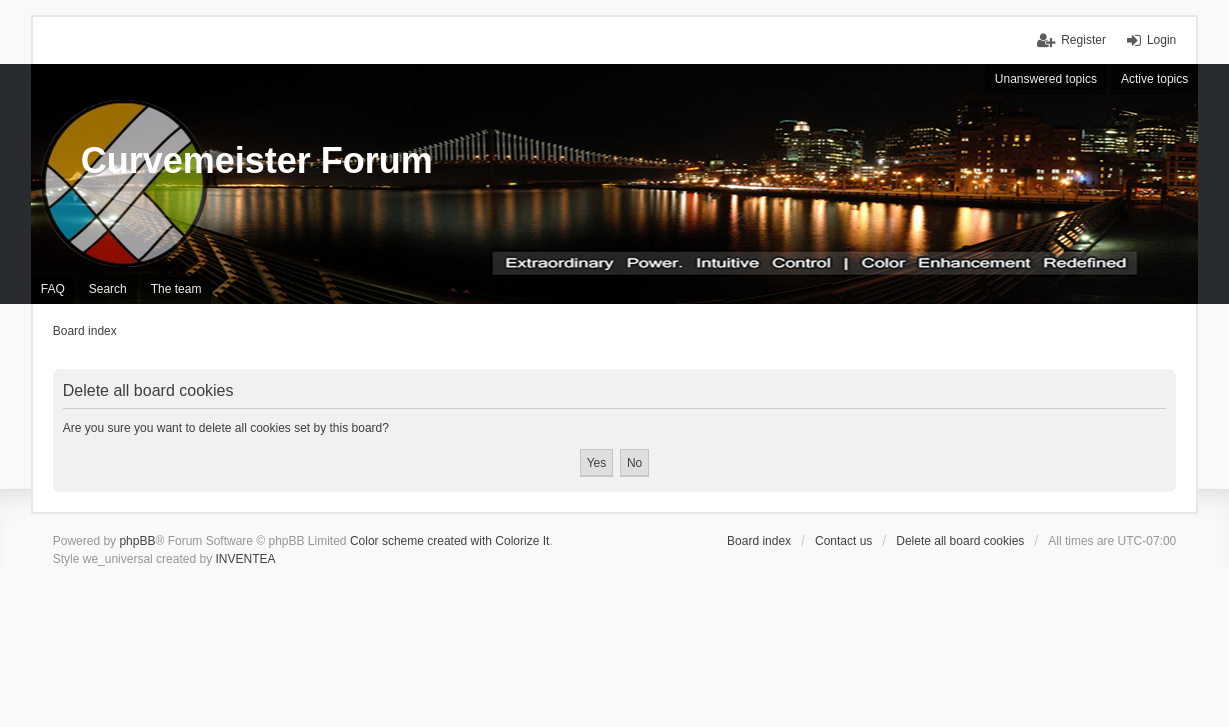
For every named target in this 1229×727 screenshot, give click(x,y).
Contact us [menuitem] (843, 541)
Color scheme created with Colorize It (449, 541)
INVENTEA (245, 559)
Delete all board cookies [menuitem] (960, 541)
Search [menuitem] (108, 289)
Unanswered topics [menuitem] (1046, 79)
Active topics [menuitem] (1154, 79)
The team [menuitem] (176, 289)
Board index (759, 541)
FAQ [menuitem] (53, 289)
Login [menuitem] (1161, 40)
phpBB (137, 541)
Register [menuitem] (1083, 40)
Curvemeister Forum (257, 160)
